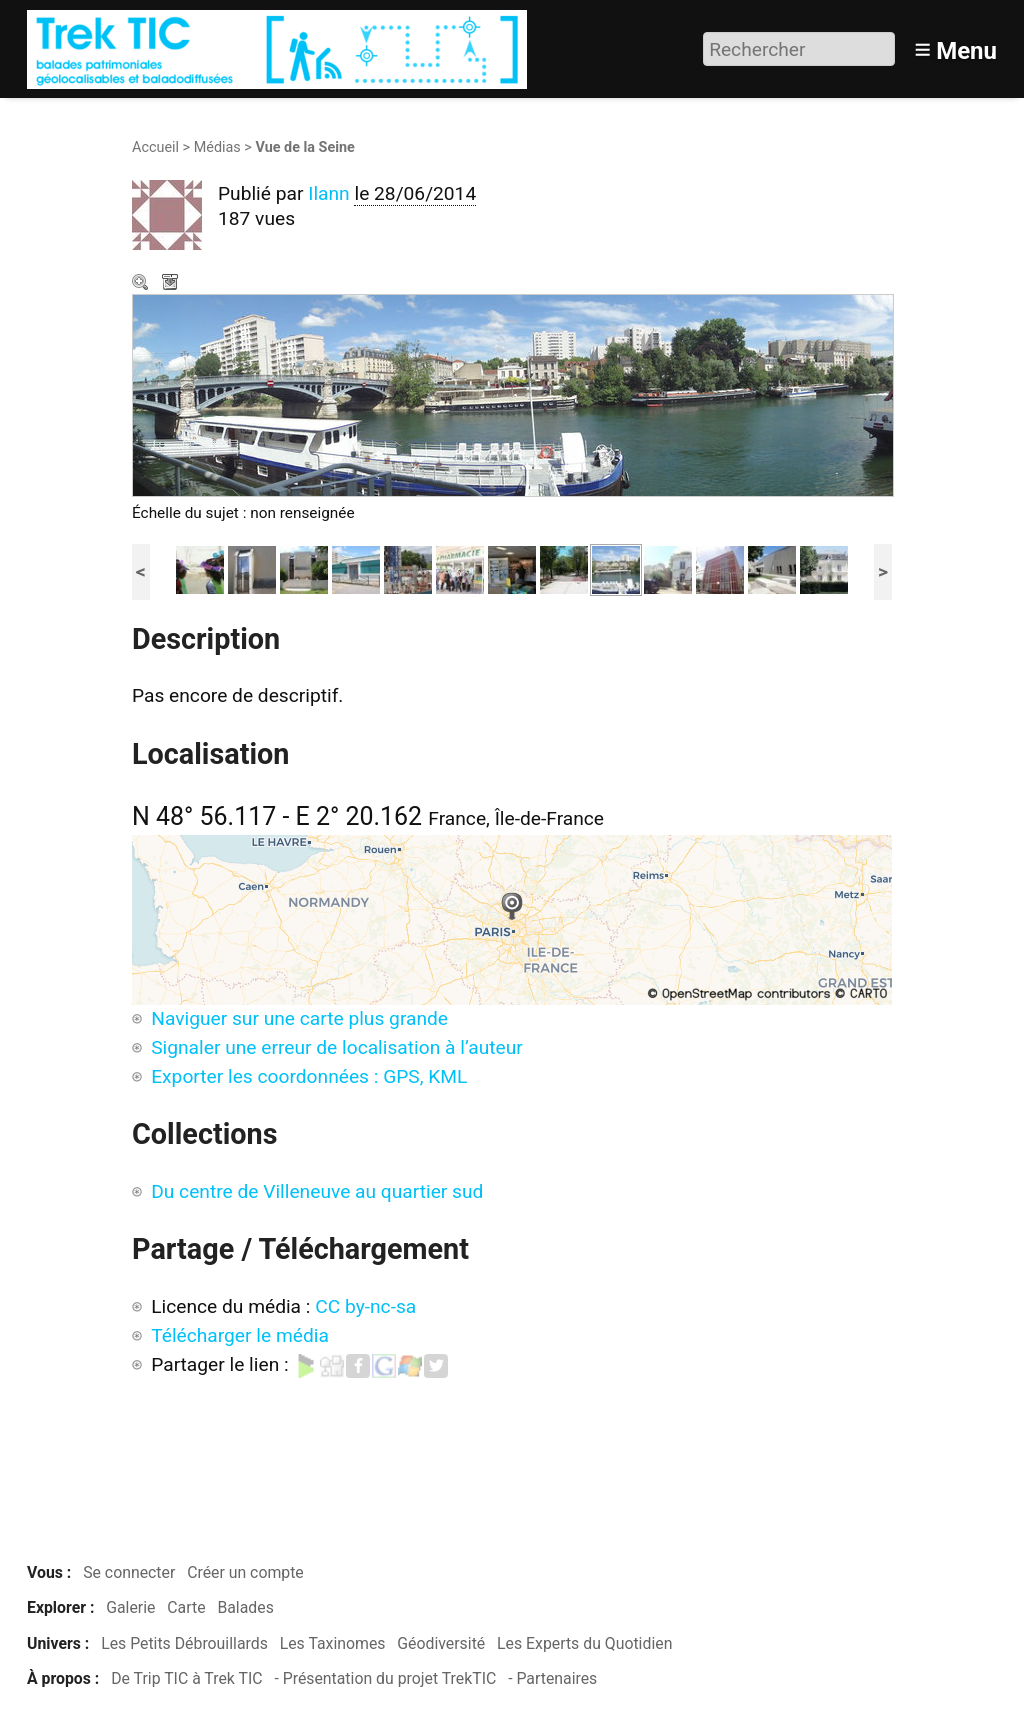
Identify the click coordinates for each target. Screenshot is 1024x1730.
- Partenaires (552, 1678)
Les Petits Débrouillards (184, 1643)
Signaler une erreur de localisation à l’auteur (337, 1047)
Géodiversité (441, 1643)
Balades (245, 1607)
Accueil (155, 147)
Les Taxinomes (333, 1643)
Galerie (130, 1607)
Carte (186, 1607)
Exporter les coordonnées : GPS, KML (309, 1076)
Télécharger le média (172, 284)
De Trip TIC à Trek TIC (186, 1678)
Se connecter (129, 1572)
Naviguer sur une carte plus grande (299, 1018)
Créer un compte (245, 1572)
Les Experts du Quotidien (584, 1643)
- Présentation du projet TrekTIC (385, 1678)
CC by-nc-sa (365, 1306)
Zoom (142, 284)
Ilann (329, 193)
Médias (217, 147)
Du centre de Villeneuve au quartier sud (317, 1191)
